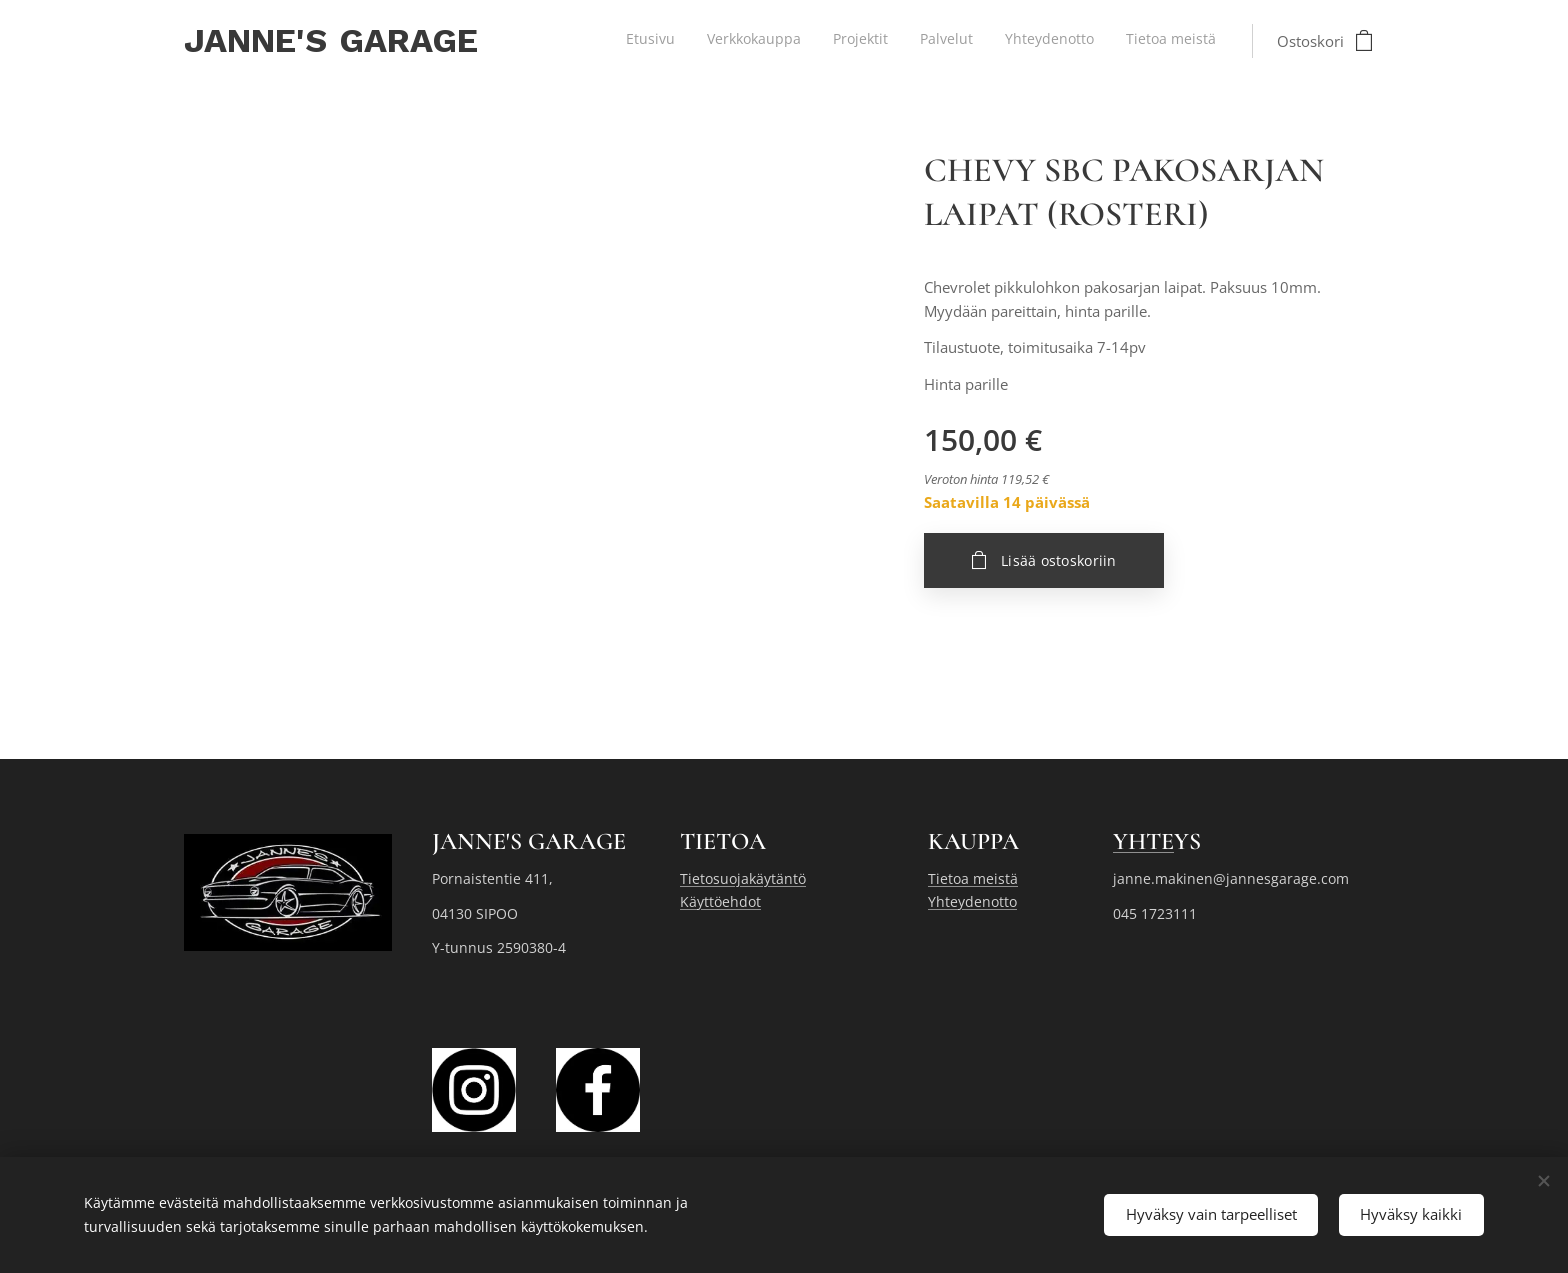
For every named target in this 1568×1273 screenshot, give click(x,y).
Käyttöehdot (720, 901)
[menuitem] (1061, 41)
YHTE (1143, 841)
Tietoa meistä (973, 878)
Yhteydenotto (972, 901)
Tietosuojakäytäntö (743, 878)
